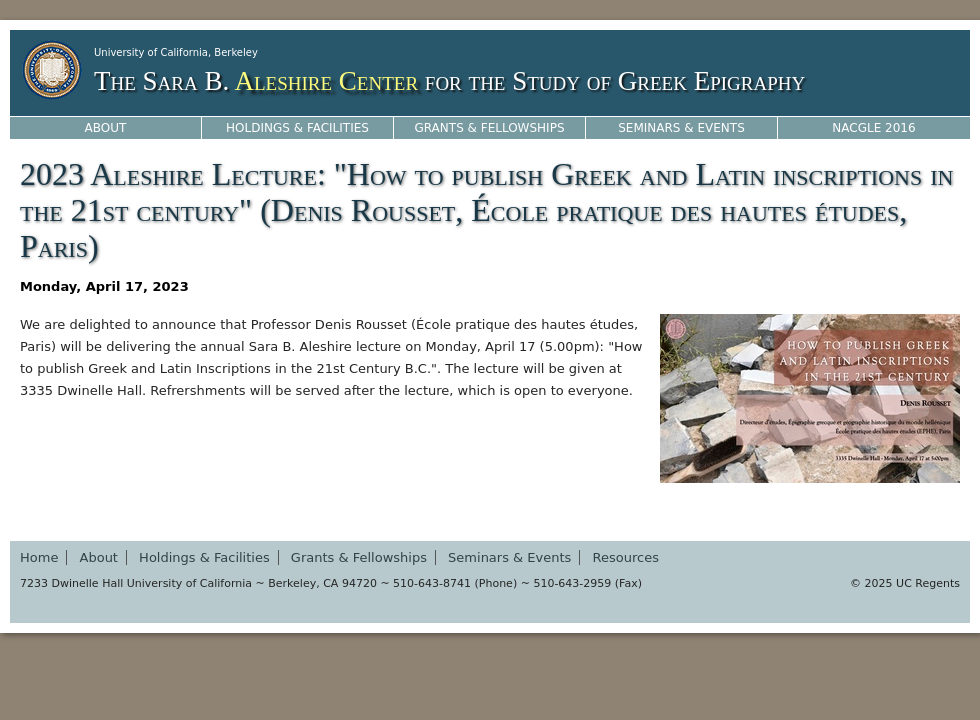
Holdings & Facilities (297, 128)
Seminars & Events (681, 128)
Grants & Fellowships (489, 128)
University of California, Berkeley (176, 52)
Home (39, 557)
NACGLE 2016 (873, 128)
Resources (626, 557)
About (106, 128)
